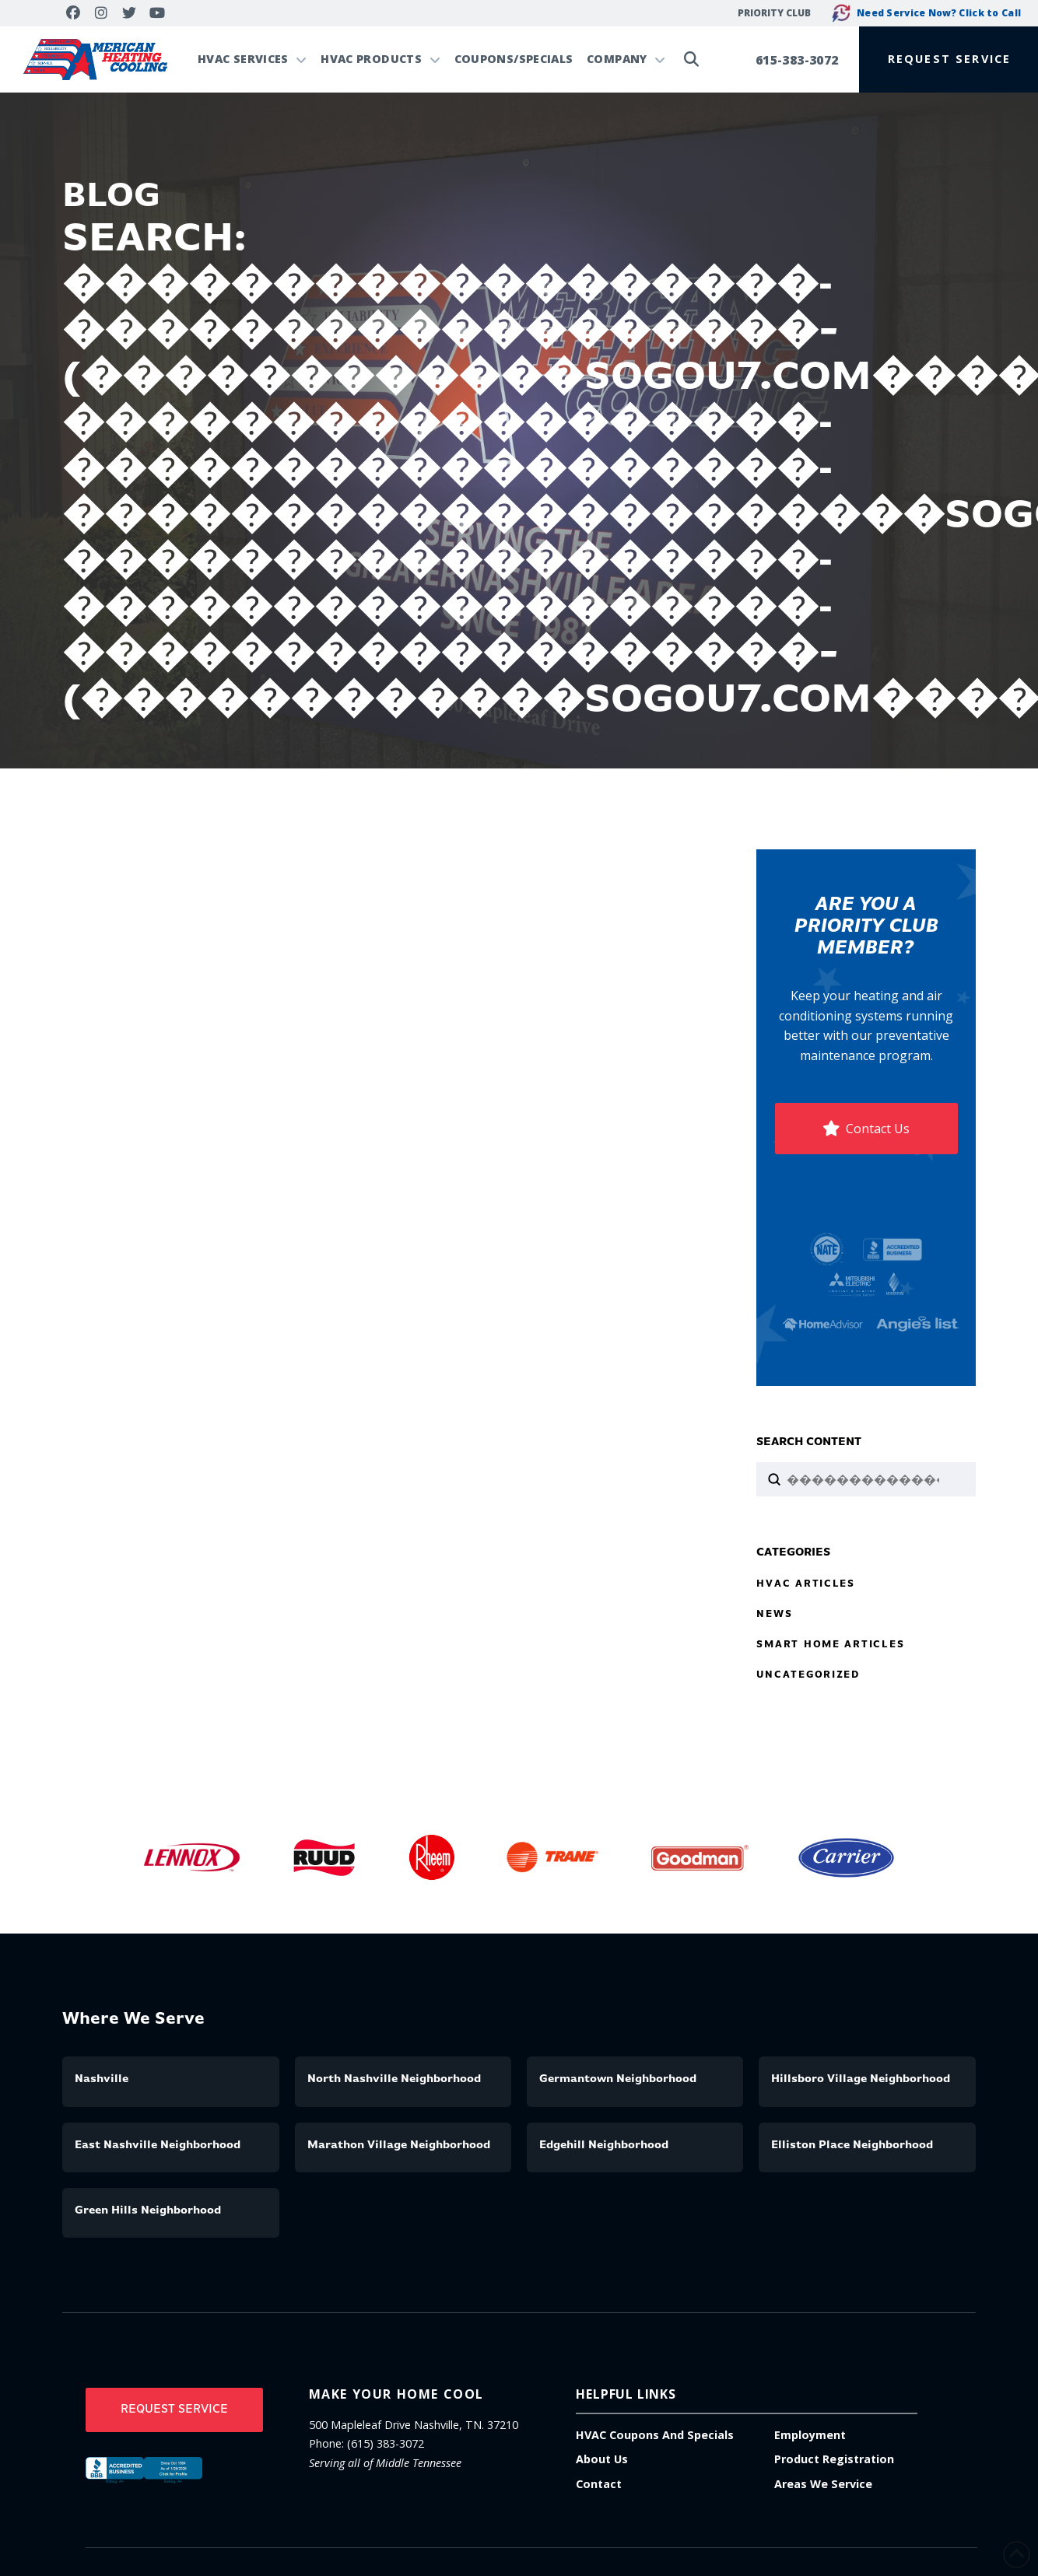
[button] (948, 59)
